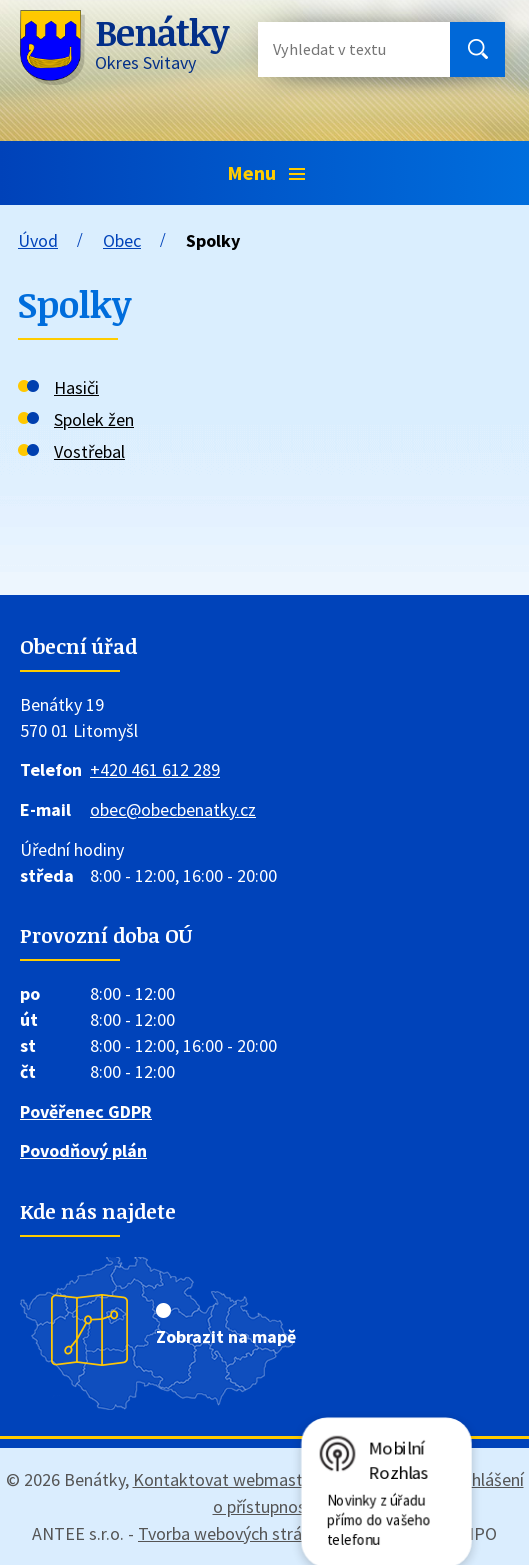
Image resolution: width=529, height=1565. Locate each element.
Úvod (38, 240)
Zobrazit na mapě (226, 1336)
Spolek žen (94, 419)
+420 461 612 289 (155, 769)
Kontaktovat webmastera (230, 1479)
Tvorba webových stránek (233, 1533)
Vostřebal (89, 451)
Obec (122, 240)
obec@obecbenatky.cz (173, 809)
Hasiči (76, 387)
